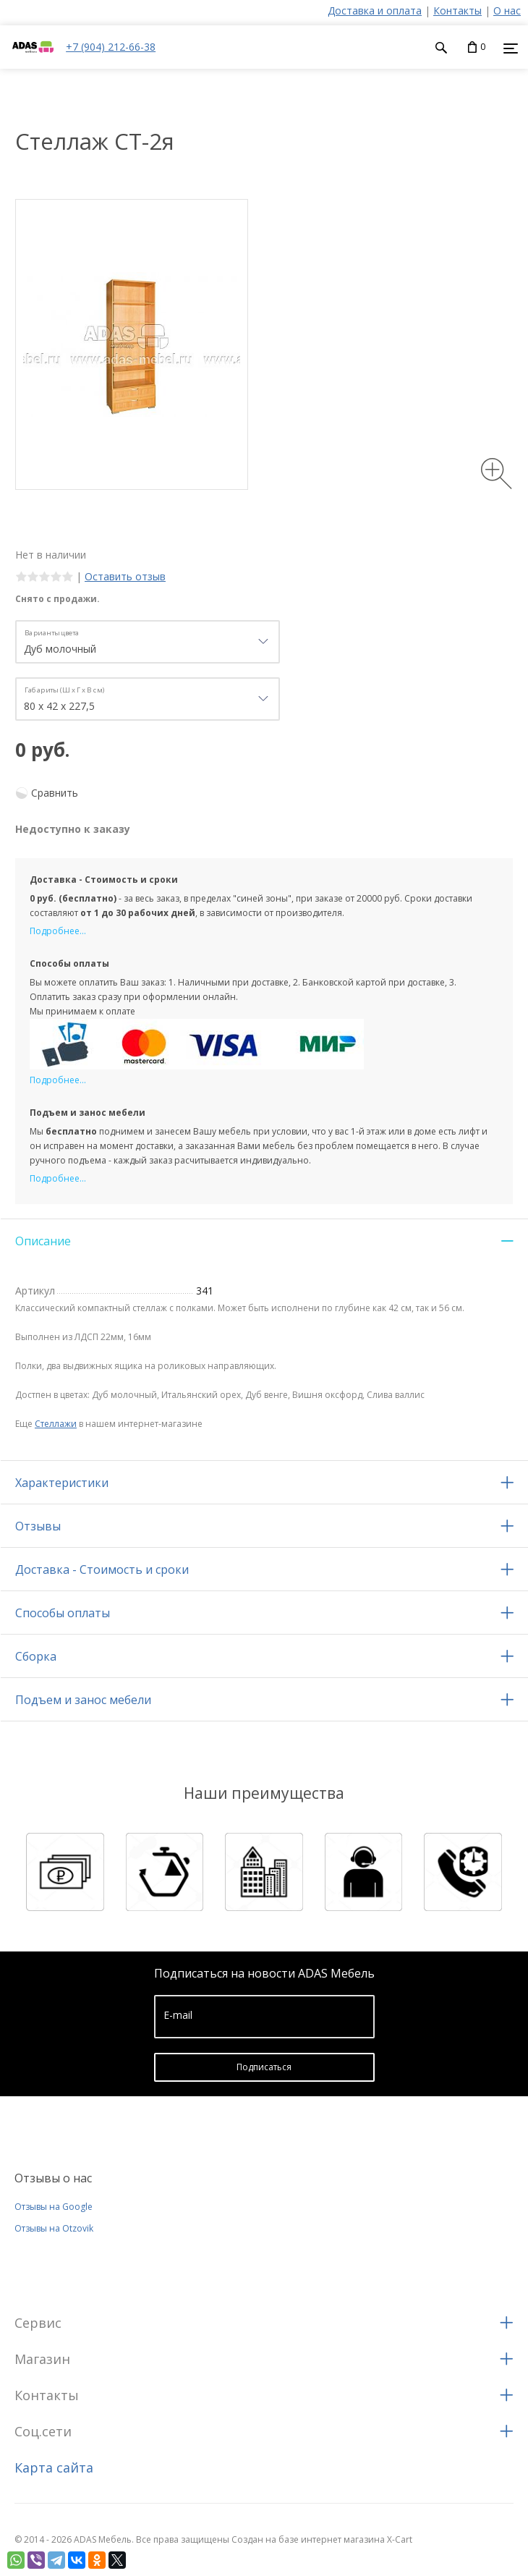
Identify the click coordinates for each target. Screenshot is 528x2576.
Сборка (35, 1656)
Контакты (457, 10)
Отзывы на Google (53, 2206)
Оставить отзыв (125, 576)
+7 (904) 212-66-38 (111, 47)
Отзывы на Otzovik (53, 2228)
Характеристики (61, 1483)
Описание (43, 1241)
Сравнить (54, 793)
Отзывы (38, 1526)
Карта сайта (53, 2467)
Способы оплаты (62, 1613)
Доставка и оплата (375, 10)
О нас (507, 10)
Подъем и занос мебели (83, 1700)
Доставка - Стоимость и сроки (102, 1569)
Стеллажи (56, 1424)
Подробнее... (58, 931)
